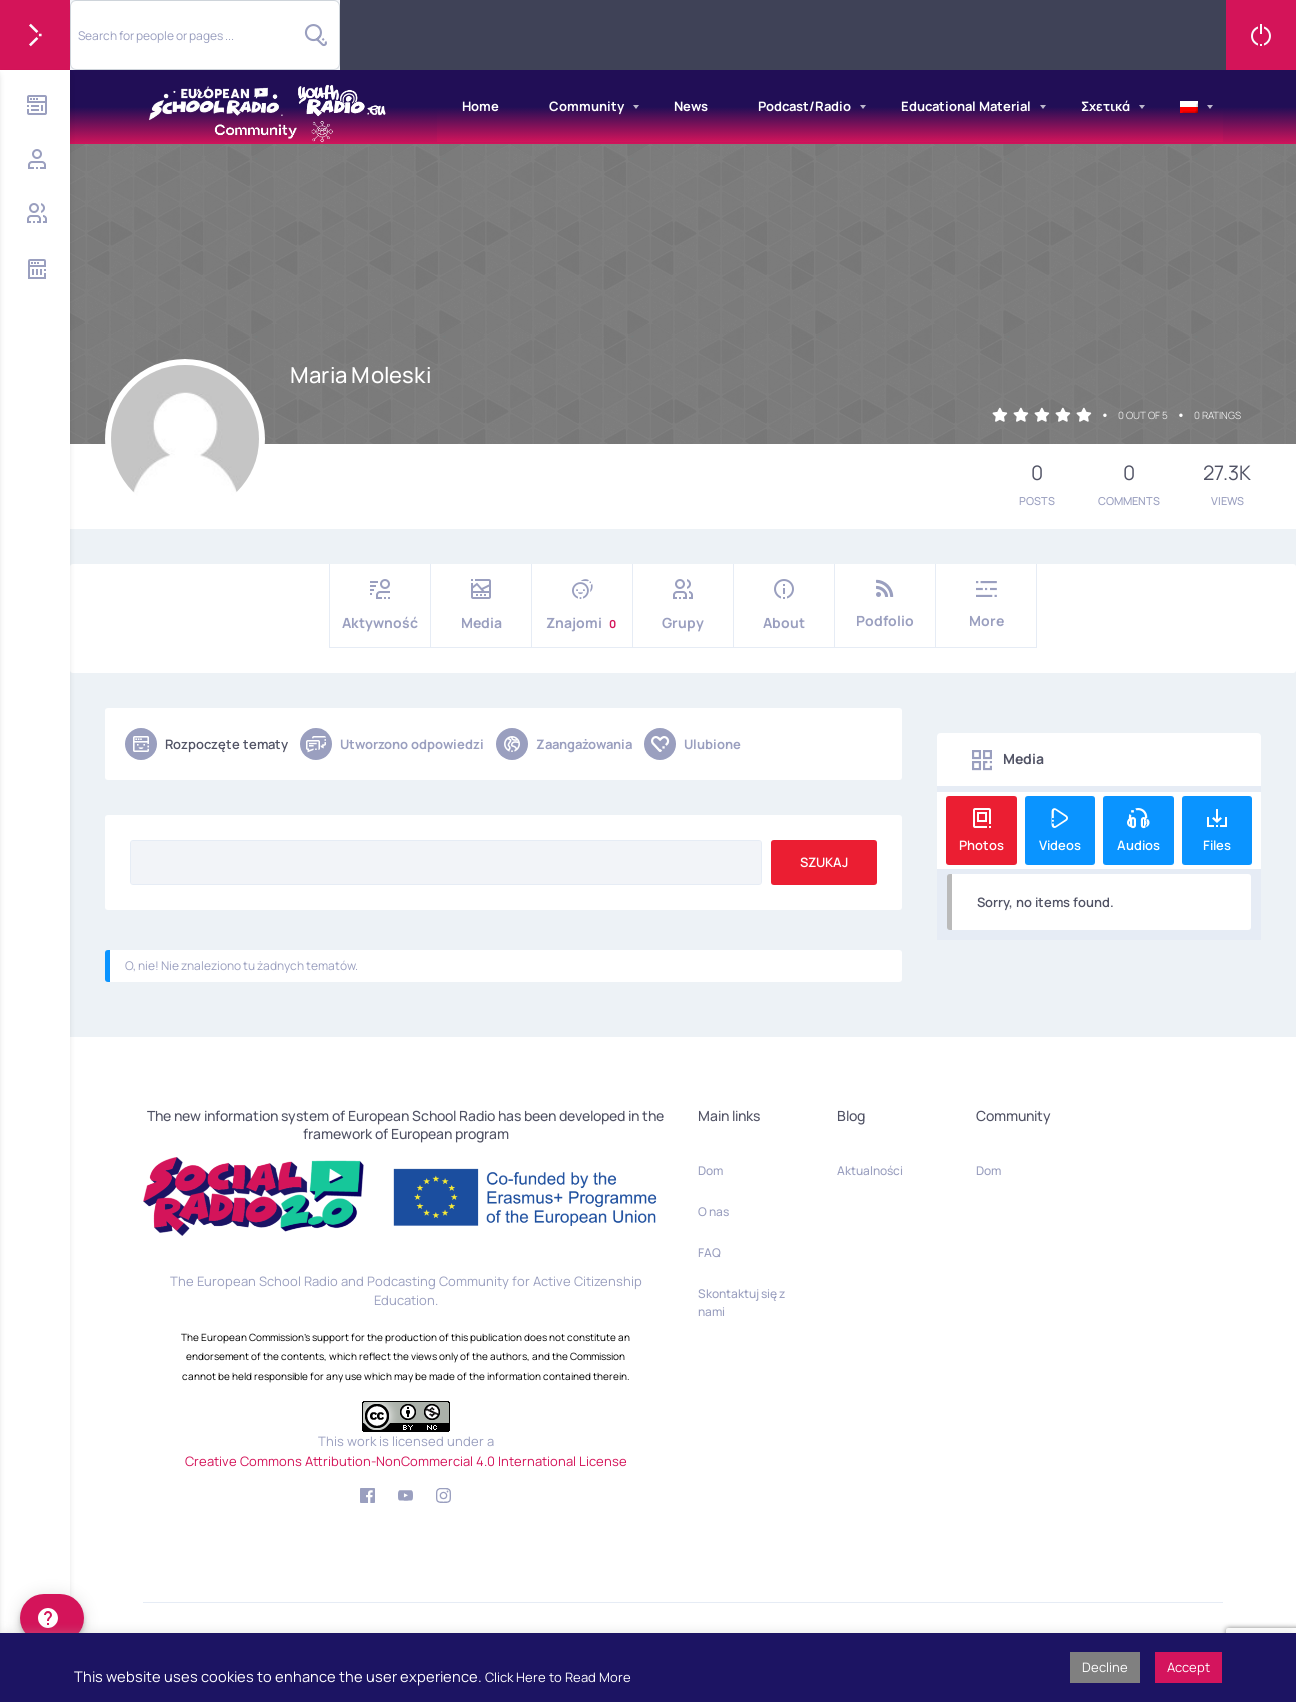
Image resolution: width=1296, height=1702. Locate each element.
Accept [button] (1188, 1667)
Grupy (683, 605)
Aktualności (870, 1170)
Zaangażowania (564, 744)
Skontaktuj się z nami (741, 1302)
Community (586, 106)
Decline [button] (1105, 1667)
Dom (710, 1170)
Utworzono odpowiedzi (392, 744)
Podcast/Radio (804, 106)
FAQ (709, 1252)
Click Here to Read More (558, 1677)
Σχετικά (1105, 106)
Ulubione (692, 744)
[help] (52, 1618)
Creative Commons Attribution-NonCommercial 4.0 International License (406, 1461)
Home (480, 106)
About (784, 605)
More (986, 604)
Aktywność (380, 605)
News (691, 106)
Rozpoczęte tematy (206, 744)
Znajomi (582, 605)
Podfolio (885, 604)
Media (481, 605)
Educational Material (966, 106)
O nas (713, 1211)
